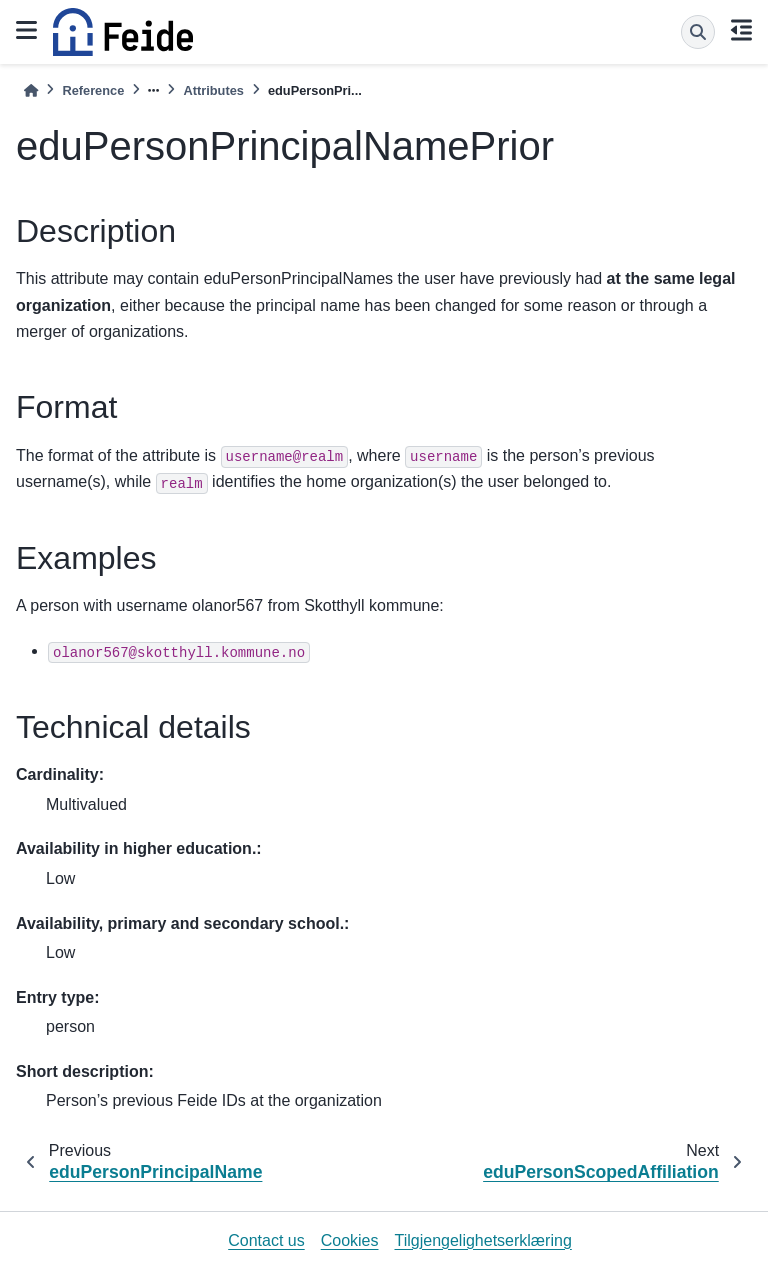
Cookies (350, 1240)
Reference (93, 90)
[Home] (31, 90)
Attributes (213, 90)
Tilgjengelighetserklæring (483, 1240)
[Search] (698, 32)
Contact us (266, 1240)
